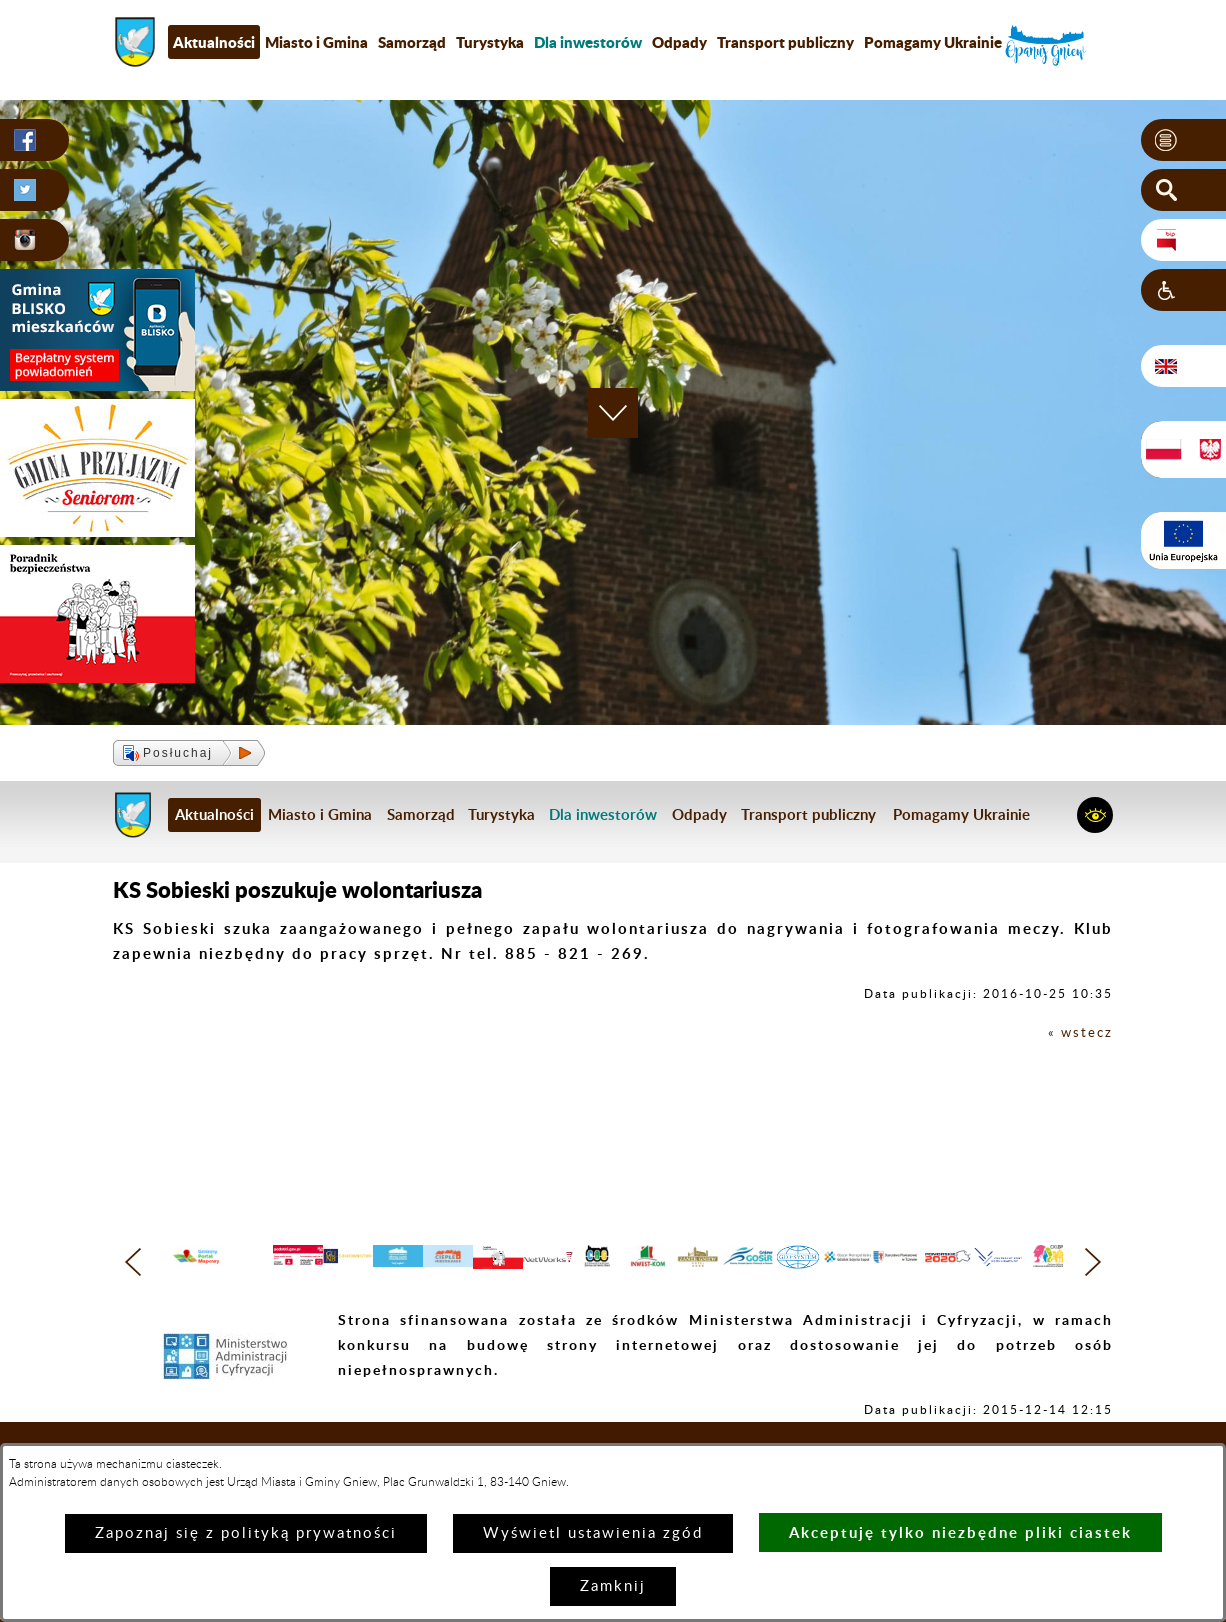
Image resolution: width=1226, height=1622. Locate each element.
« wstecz (1077, 1032)
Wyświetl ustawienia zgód (593, 1533)
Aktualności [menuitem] (214, 42)
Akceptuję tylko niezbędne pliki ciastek (960, 1532)
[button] (1183, 141)
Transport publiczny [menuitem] (785, 42)
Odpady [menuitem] (679, 42)
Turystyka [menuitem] (490, 42)
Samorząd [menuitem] (412, 42)
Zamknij (613, 1586)
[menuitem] (588, 42)
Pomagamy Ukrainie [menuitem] (933, 42)
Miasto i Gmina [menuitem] (316, 42)
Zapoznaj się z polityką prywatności (246, 1533)
